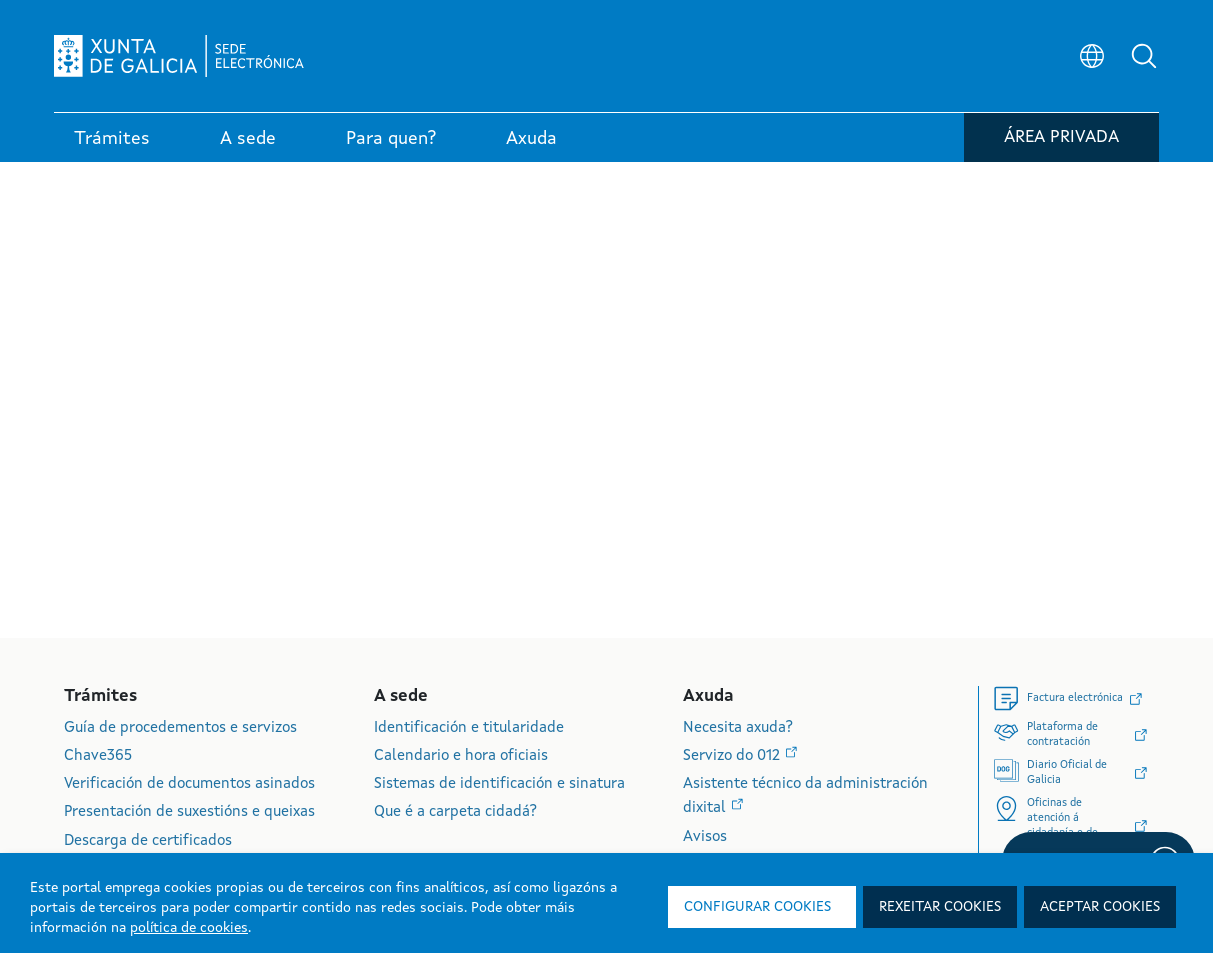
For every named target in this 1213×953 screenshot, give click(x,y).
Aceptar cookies (1100, 907)
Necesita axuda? (738, 728)
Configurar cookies (757, 907)
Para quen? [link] (391, 139)
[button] (1144, 56)
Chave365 (98, 756)
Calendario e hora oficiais (461, 756)
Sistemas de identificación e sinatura (499, 784)
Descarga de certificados (148, 841)
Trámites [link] (112, 139)
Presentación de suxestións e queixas (189, 812)
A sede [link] (248, 139)
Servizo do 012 (733, 756)
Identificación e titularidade (469, 728)
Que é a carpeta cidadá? (455, 812)
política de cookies (189, 928)
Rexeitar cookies (940, 907)
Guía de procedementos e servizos (180, 728)
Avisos (705, 837)
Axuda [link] (531, 139)
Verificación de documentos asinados (189, 784)
